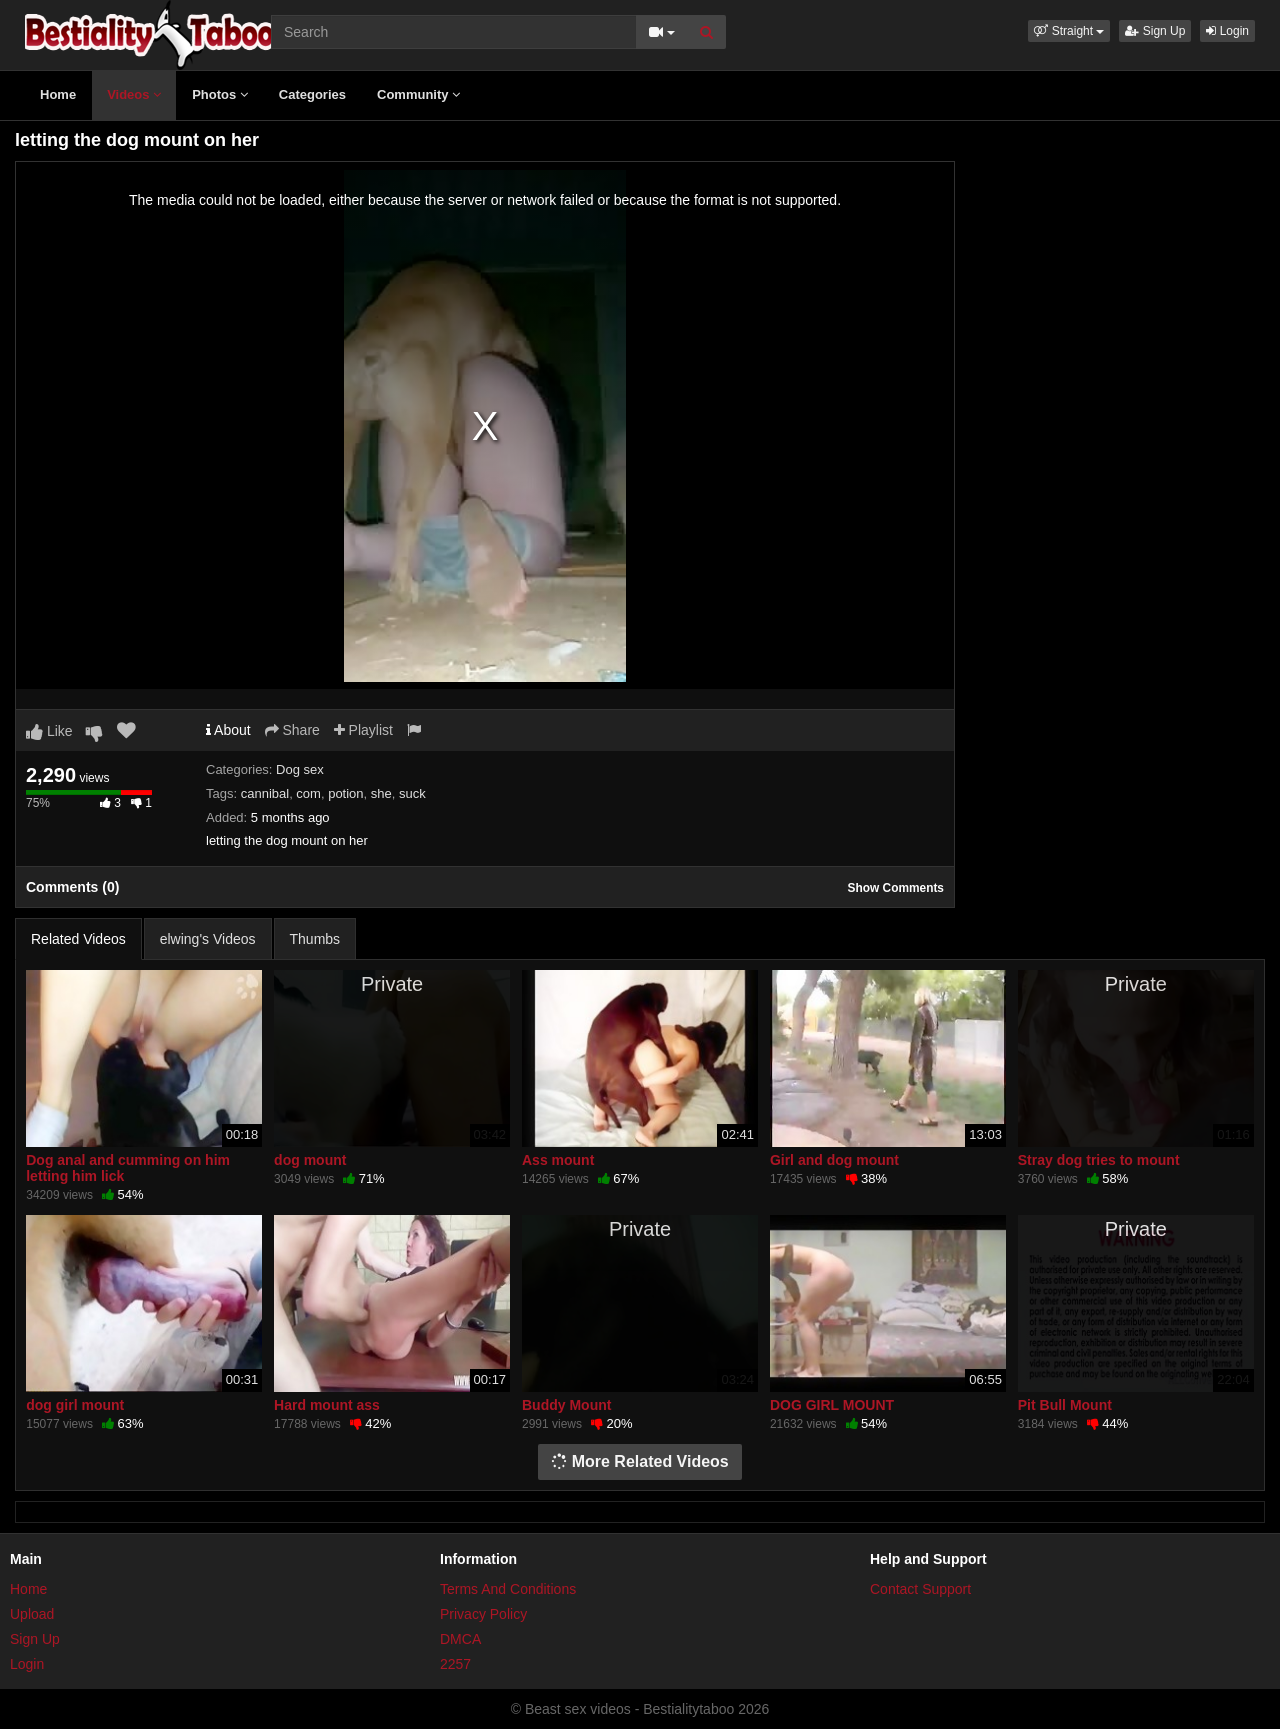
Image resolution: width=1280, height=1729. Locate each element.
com (308, 793)
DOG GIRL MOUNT (832, 1405)
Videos (134, 94)
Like (49, 731)
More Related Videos (640, 1461)
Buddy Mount (566, 1405)
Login (1227, 31)
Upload (32, 1614)
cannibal (265, 793)
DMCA (460, 1639)
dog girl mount (75, 1405)
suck (412, 793)
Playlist (363, 730)
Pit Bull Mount (1065, 1405)
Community (418, 94)
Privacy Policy (483, 1614)
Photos (220, 94)
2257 (455, 1664)
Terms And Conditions (508, 1589)
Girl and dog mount (834, 1160)
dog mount (310, 1160)
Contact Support (920, 1589)
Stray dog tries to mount (1099, 1160)
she (381, 793)
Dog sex (300, 769)
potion (345, 793)
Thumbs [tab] (315, 939)
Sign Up (1155, 31)
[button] (1069, 31)
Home (58, 94)
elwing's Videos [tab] (208, 939)
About (228, 730)
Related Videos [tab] (78, 939)
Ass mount (558, 1160)
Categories (312, 94)
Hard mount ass (327, 1405)
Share (292, 730)
